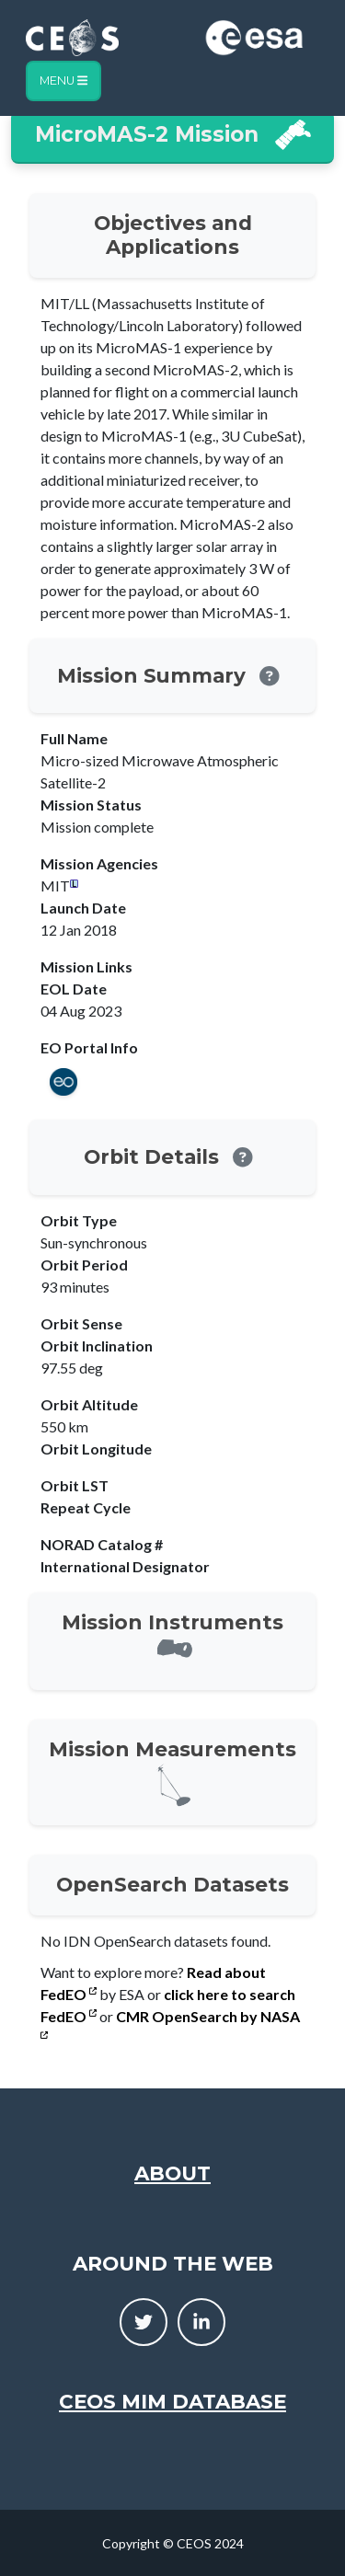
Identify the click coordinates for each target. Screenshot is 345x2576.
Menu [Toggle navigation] (63, 80)
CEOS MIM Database (172, 2401)
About (172, 2173)
